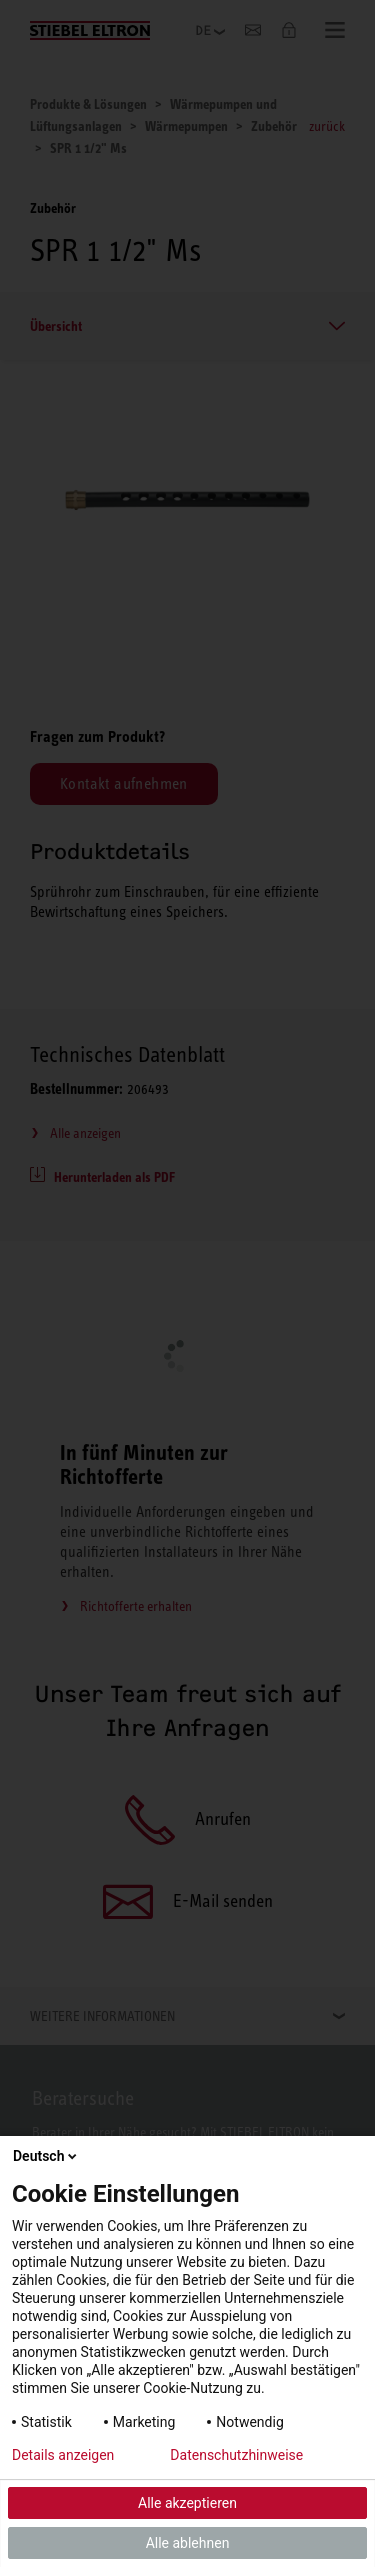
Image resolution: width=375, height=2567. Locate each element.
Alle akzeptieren (187, 2503)
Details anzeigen (63, 2455)
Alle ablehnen (188, 2543)
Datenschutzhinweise (236, 2455)
